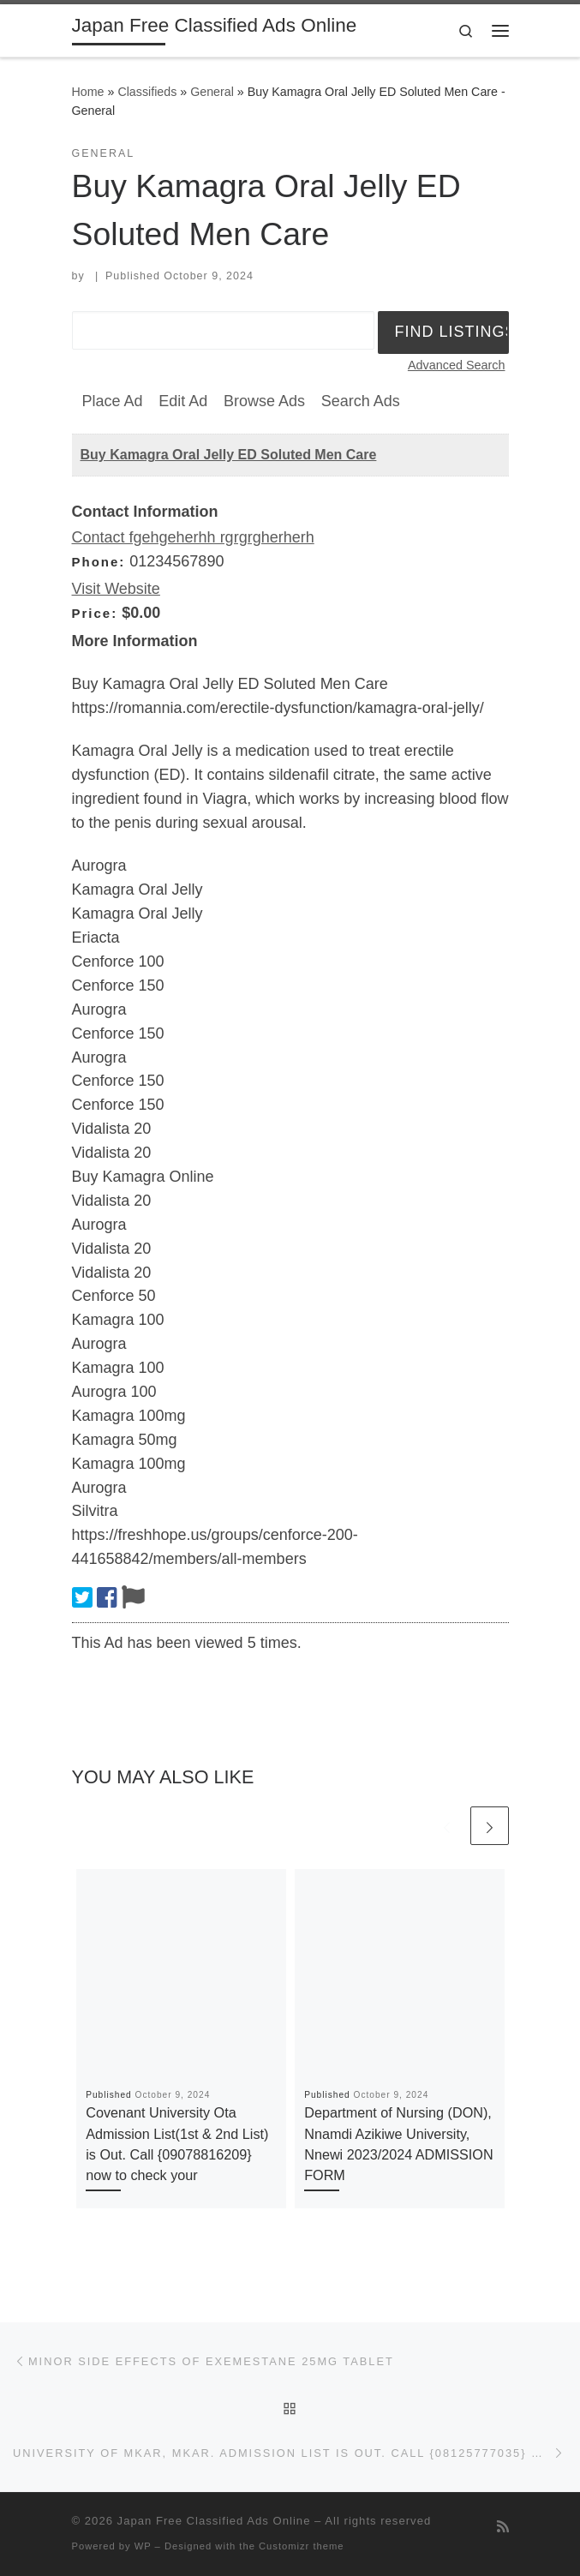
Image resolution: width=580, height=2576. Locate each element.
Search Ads (360, 401)
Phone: (99, 561)
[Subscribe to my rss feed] (503, 2526)
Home (88, 92)
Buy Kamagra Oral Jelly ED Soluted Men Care (229, 454)
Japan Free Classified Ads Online (214, 2520)
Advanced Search (456, 365)
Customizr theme (301, 2546)
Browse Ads (264, 401)
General (212, 92)
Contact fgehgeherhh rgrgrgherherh (193, 537)
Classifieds (146, 92)
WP (143, 2546)
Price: (95, 613)
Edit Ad (182, 401)
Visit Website (116, 588)
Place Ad (112, 401)
